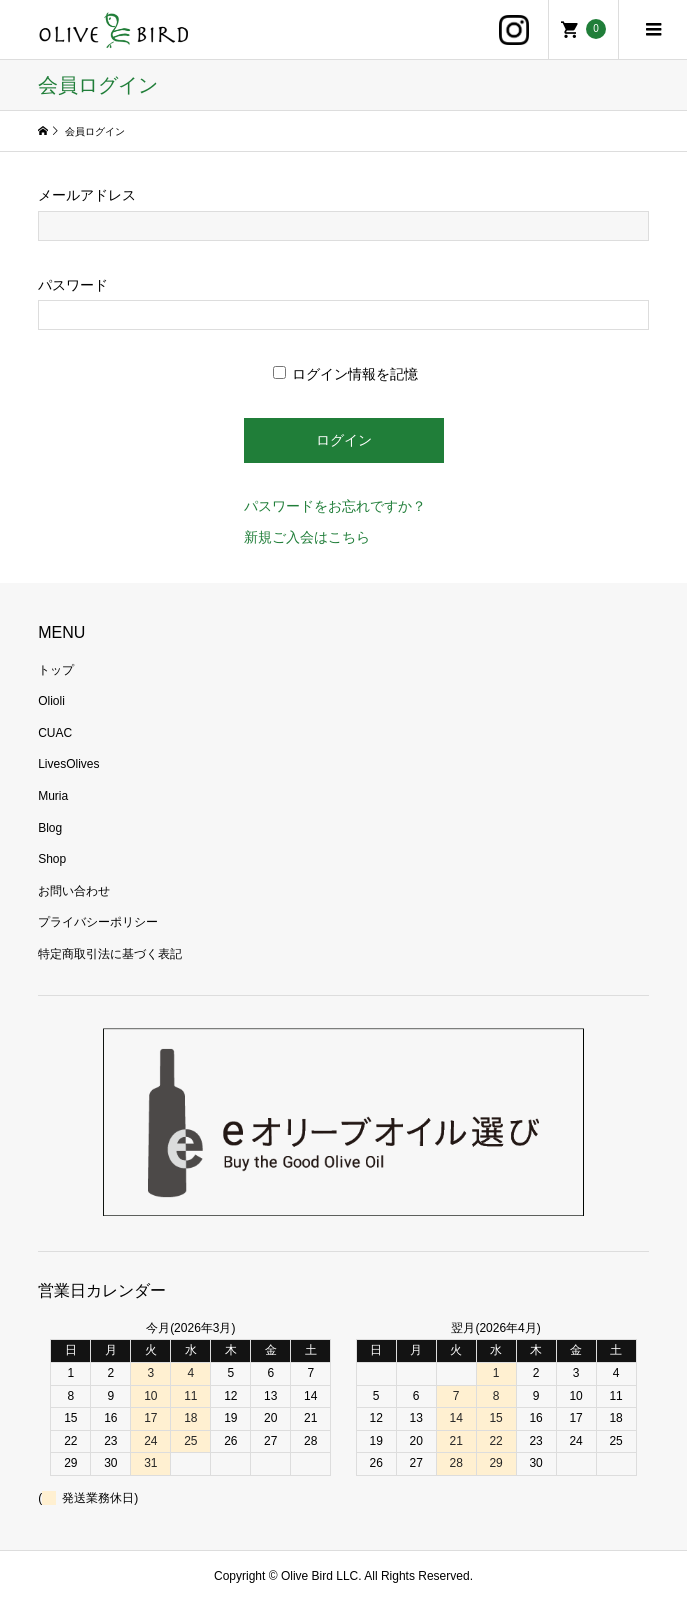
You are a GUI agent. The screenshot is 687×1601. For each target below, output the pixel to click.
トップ (56, 670)
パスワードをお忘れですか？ (335, 506)
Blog (50, 828)
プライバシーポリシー (98, 922)
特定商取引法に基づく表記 (110, 954)
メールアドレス (87, 195)
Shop (52, 859)
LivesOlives (68, 764)
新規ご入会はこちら (307, 537)
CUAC (55, 733)
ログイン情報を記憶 (346, 374)
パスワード (73, 285)
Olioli (51, 701)
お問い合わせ (74, 891)
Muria (53, 796)
